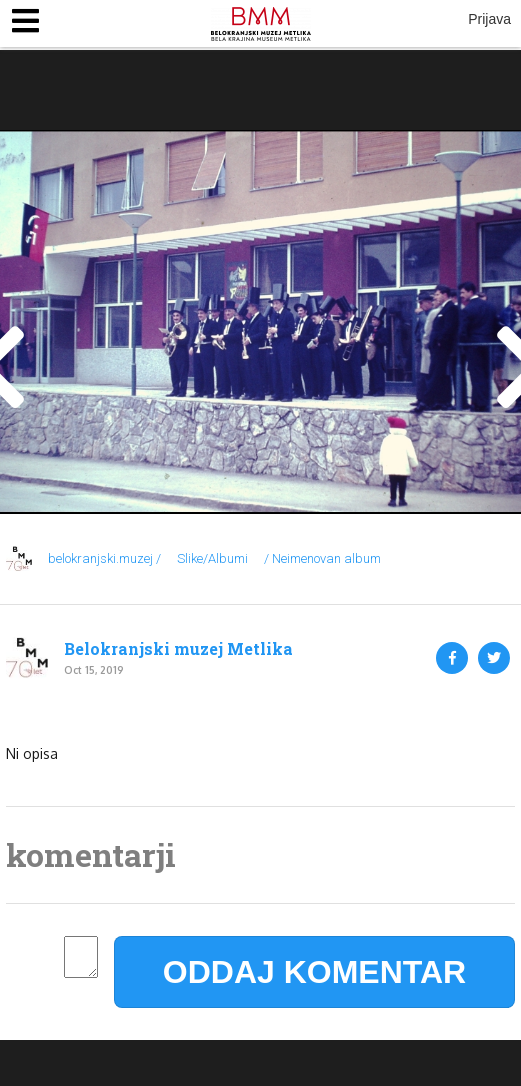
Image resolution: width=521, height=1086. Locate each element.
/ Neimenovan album (322, 558)
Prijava (489, 19)
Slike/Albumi (212, 558)
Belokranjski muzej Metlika (178, 649)
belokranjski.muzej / (104, 558)
